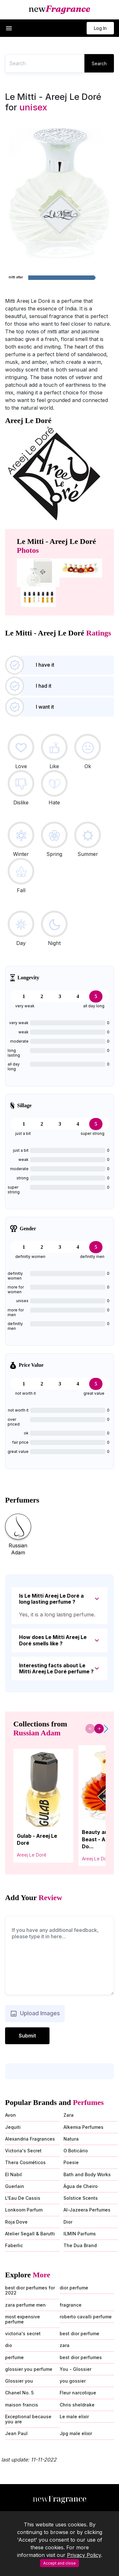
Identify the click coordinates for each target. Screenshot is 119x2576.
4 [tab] (77, 996)
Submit (27, 2035)
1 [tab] (24, 996)
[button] (9, 28)
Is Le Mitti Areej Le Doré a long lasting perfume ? (51, 1599)
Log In (100, 28)
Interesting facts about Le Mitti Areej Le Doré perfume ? (56, 1668)
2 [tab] (42, 996)
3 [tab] (60, 996)
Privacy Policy (84, 2555)
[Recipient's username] (45, 63)
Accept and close (59, 2563)
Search (99, 63)
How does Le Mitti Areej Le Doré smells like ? (53, 1640)
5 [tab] (96, 996)
